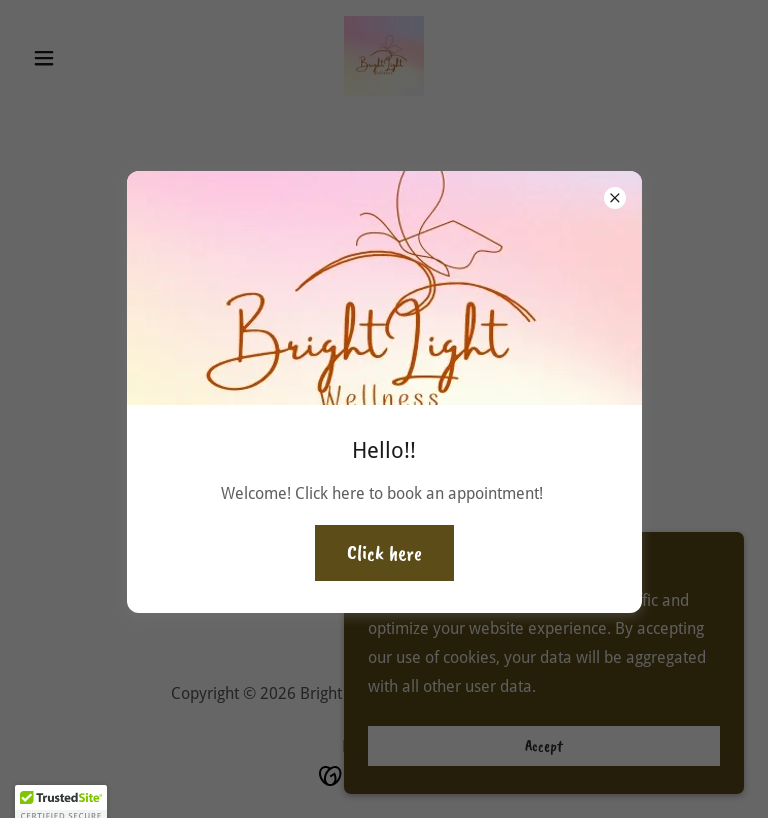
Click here (384, 553)
